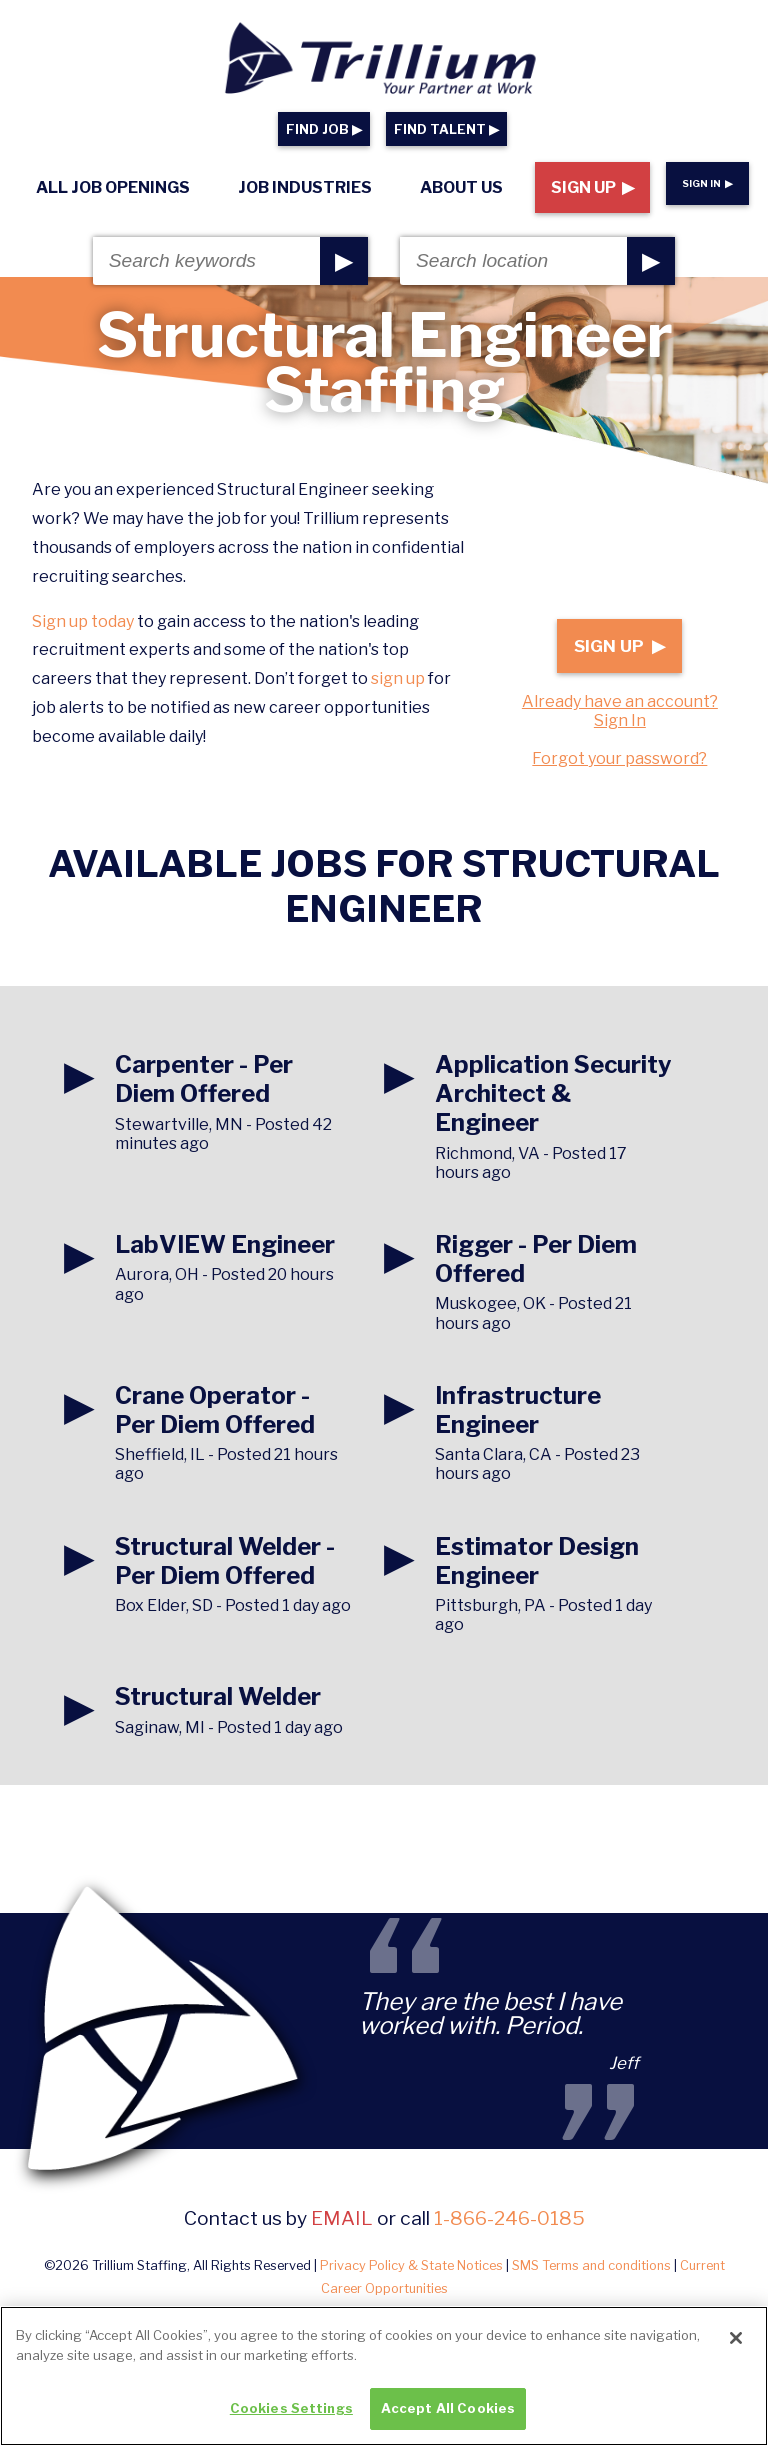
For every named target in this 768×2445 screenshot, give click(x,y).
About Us (461, 187)
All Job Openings (113, 187)
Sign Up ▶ (592, 187)
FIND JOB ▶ (324, 129)
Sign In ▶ (707, 183)
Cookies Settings (291, 2423)
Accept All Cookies (448, 2423)
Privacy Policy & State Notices (411, 2265)
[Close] (736, 2353)
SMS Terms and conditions (591, 2265)
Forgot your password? (619, 758)
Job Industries (305, 187)
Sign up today (83, 621)
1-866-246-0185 (509, 2218)
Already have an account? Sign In (620, 711)
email (342, 2218)
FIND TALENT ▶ (446, 129)
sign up (398, 678)
